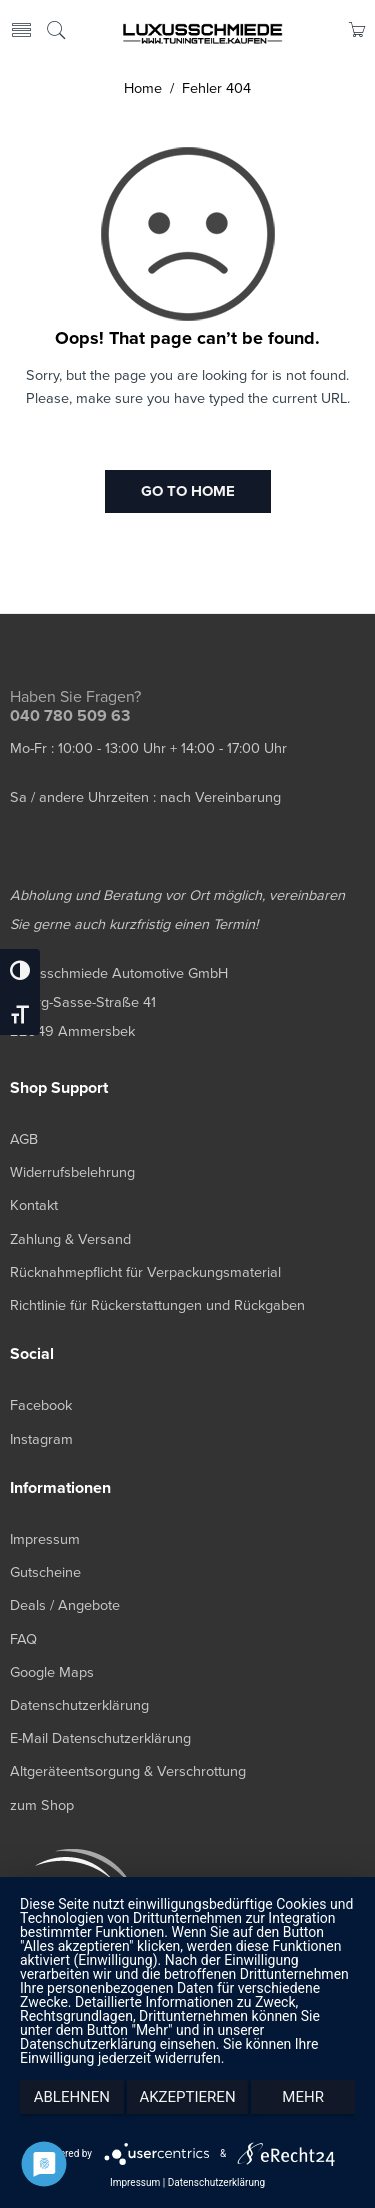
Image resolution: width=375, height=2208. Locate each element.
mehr (303, 2097)
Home (143, 88)
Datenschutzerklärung (216, 2183)
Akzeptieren (187, 2097)
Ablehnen (72, 2097)
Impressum (135, 2183)
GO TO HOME (188, 491)
